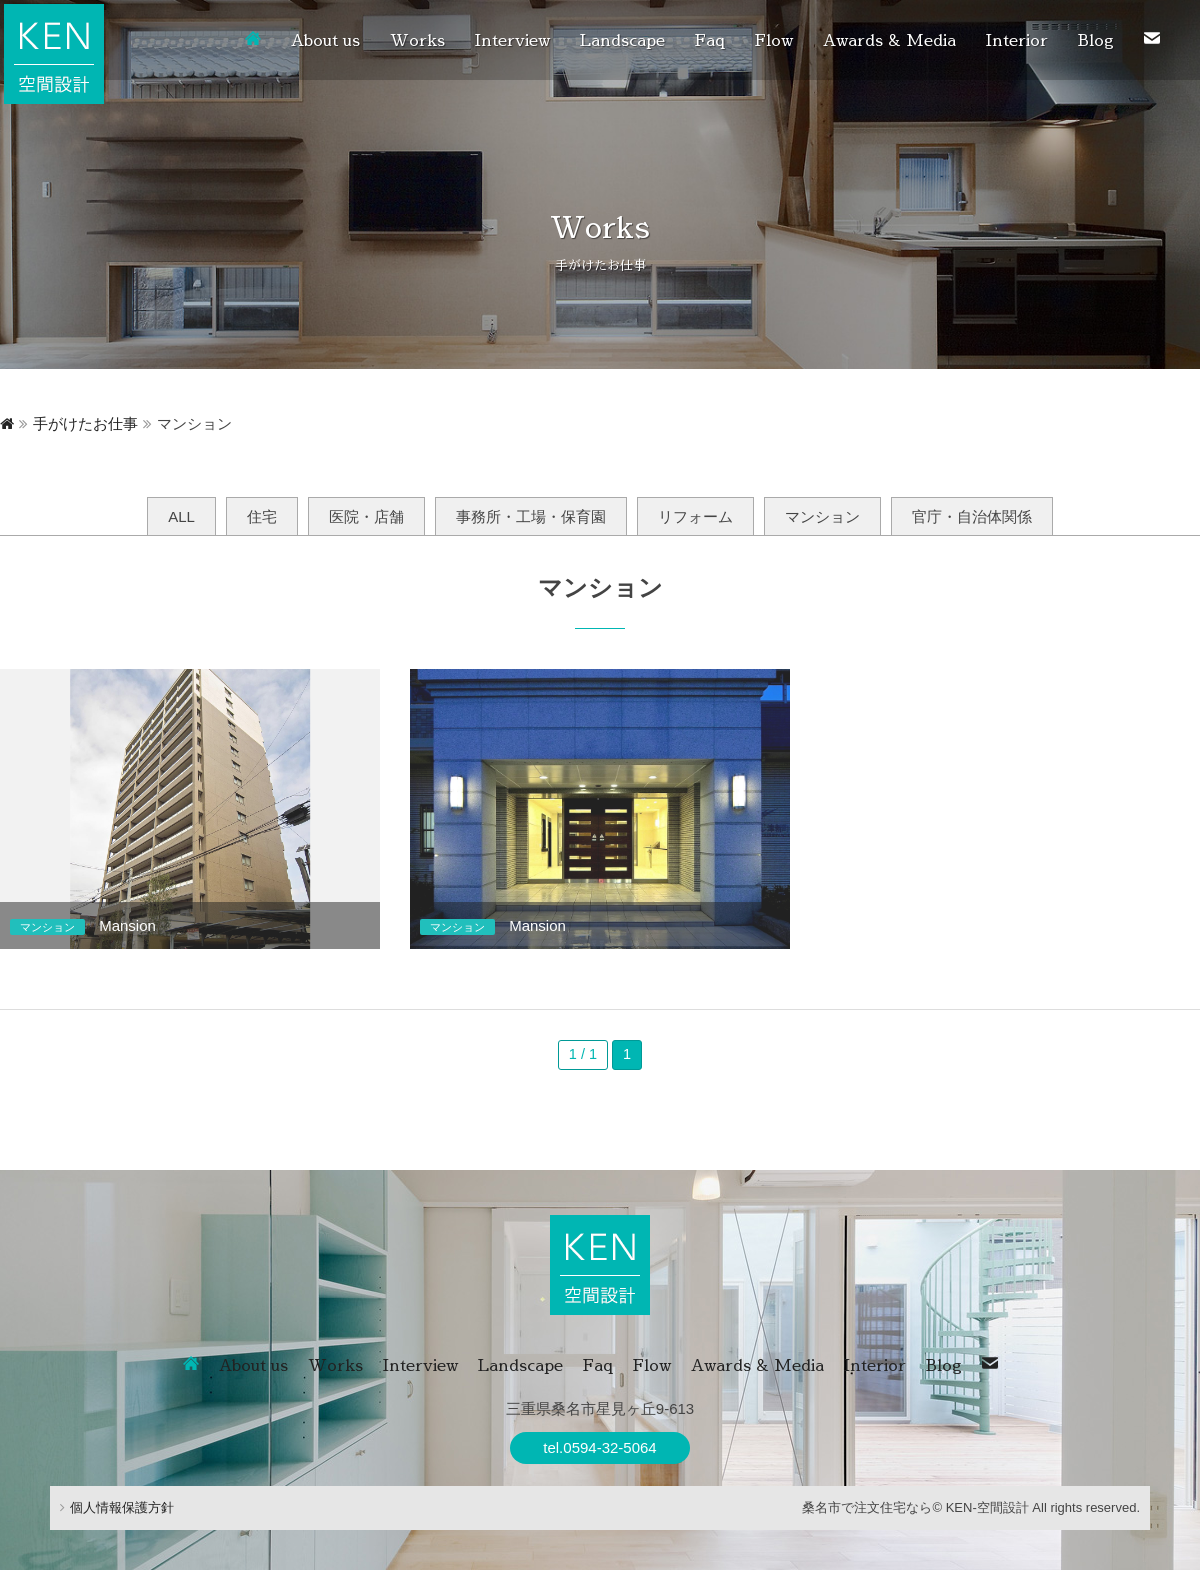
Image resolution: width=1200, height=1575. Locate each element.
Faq (710, 40)
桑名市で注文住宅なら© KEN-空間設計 (915, 1513)
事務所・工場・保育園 (531, 516)
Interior (1017, 40)
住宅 (262, 516)
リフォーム (695, 516)
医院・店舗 (366, 516)
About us (325, 40)
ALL (181, 516)
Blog (1096, 40)
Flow (774, 40)
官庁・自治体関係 (972, 516)
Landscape (622, 40)
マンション (822, 516)
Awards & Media (889, 40)
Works (417, 40)
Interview (512, 40)
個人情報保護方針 (117, 1513)
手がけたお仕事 (85, 423)
